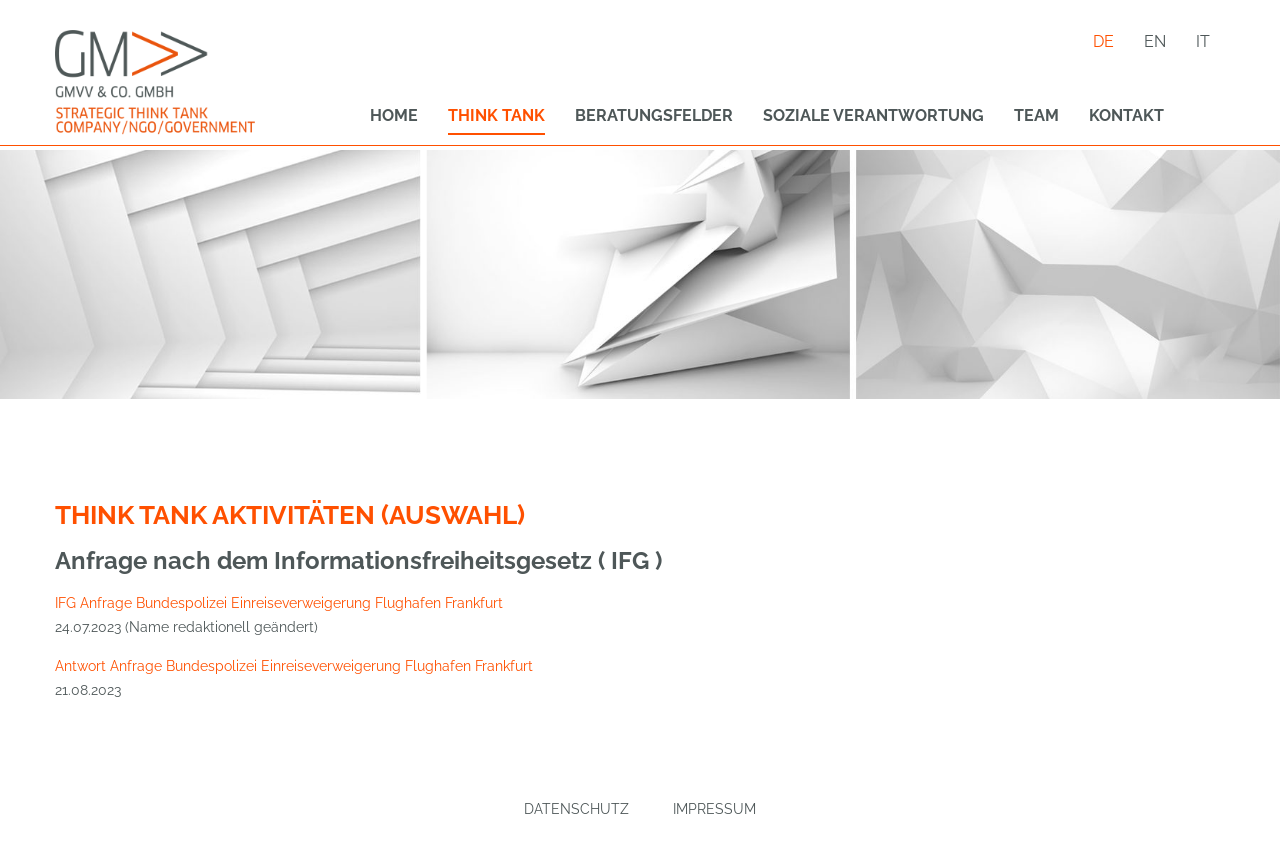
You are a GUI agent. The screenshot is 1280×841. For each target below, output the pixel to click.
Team (1036, 115)
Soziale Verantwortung (873, 115)
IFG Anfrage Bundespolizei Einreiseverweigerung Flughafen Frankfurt (279, 603)
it (1203, 41)
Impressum (714, 809)
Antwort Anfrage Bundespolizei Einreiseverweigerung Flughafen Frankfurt (294, 666)
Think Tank (496, 115)
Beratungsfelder (654, 115)
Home (394, 115)
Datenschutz (576, 809)
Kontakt (1126, 115)
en (1155, 41)
